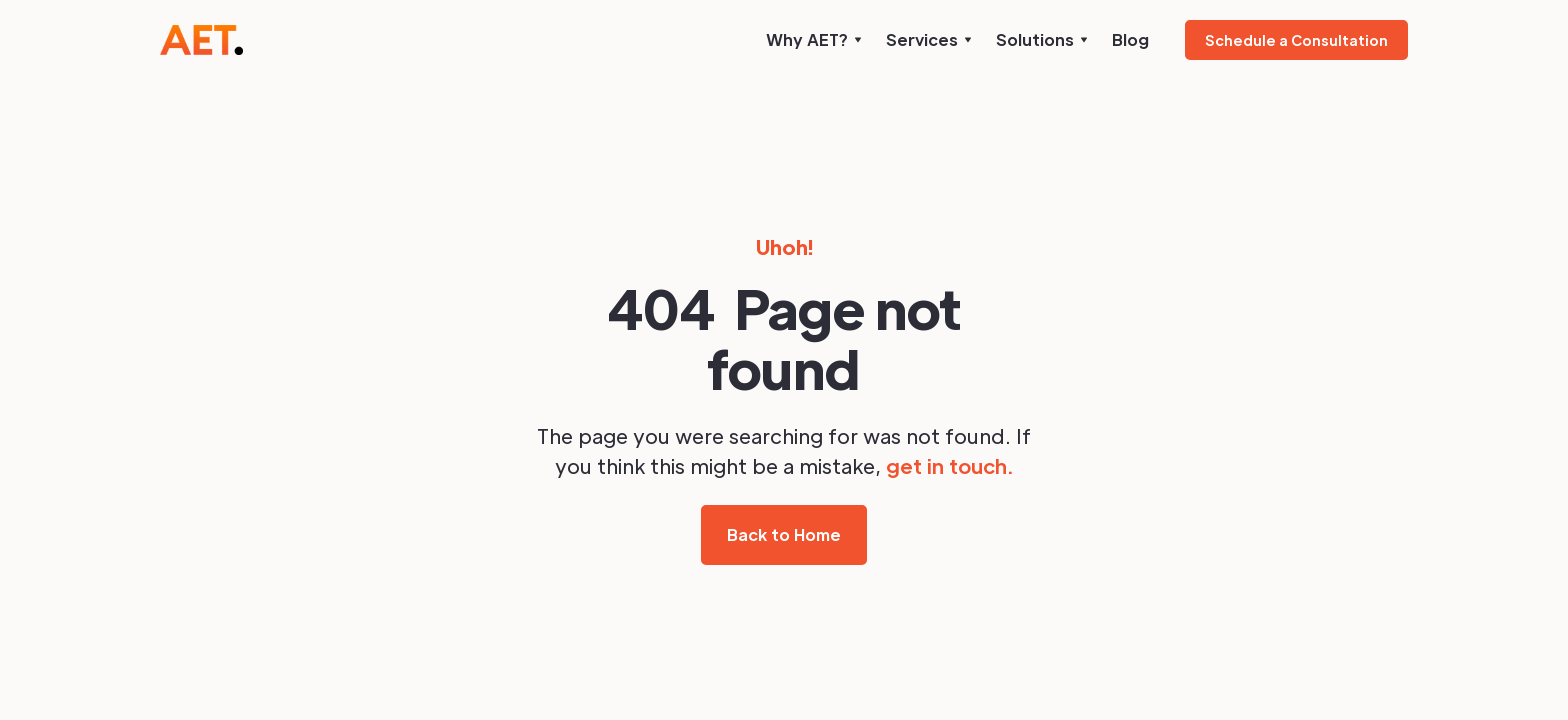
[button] (814, 40)
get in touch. (949, 466)
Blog (1130, 39)
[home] (201, 40)
